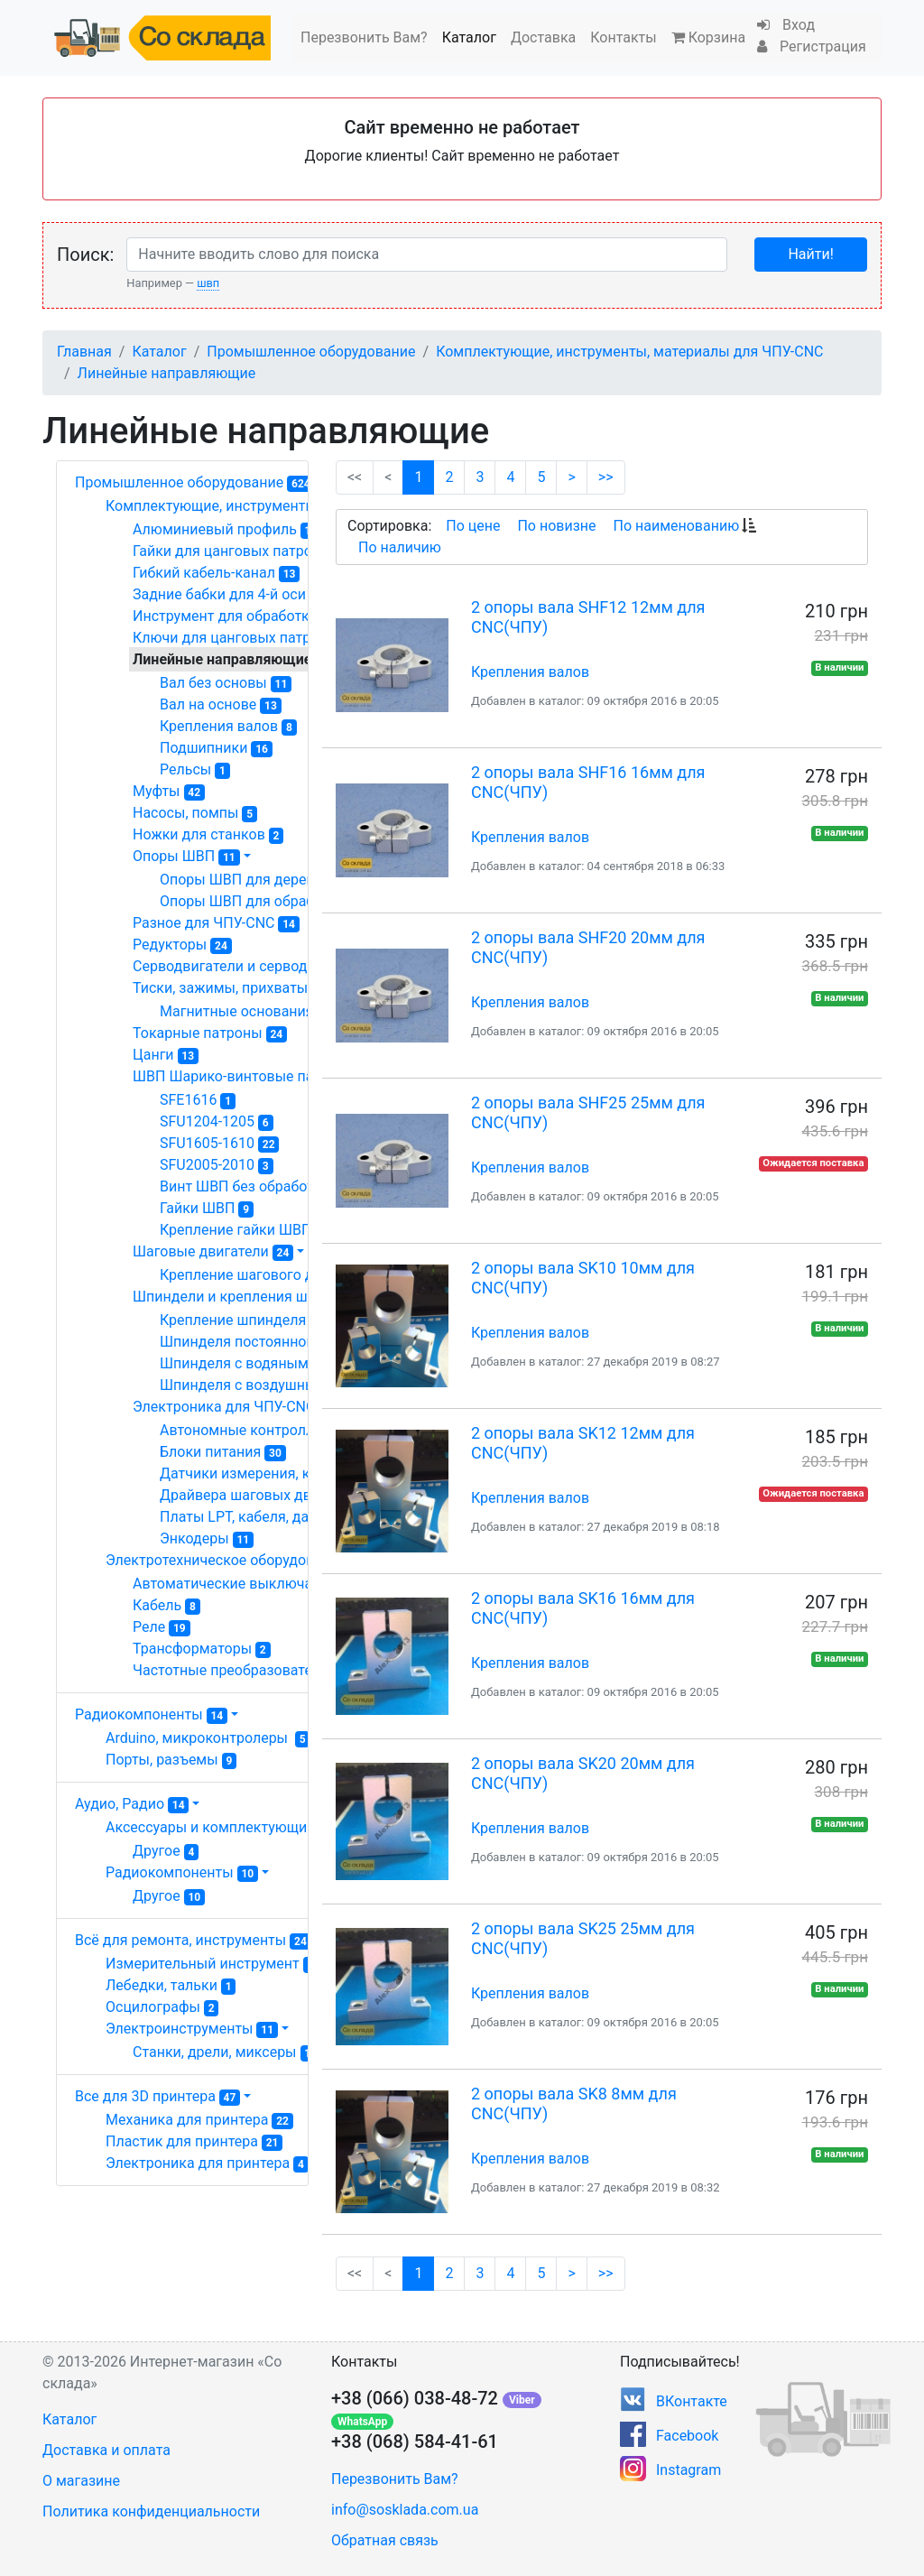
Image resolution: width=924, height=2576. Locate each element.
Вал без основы (225, 683)
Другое (166, 1851)
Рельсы (195, 770)
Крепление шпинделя (242, 1320)
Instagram (688, 2470)
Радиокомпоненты (151, 1714)
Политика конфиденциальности (151, 2511)
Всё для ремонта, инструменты (193, 1940)
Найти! (810, 254)
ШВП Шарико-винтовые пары (245, 1077)
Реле (161, 1627)
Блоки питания (223, 1452)
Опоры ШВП (186, 857)
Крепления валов (228, 727)
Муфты (169, 792)
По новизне (556, 525)
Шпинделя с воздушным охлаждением (301, 1385)
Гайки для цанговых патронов (244, 551)
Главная (84, 351)
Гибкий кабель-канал (216, 573)
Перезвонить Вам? (364, 37)
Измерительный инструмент (215, 1964)
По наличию (399, 547)
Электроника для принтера (207, 2163)
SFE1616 (198, 1100)
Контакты (623, 37)
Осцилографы (162, 2007)
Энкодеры (207, 1539)
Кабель (166, 1606)
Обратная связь (385, 2540)
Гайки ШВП (207, 1209)
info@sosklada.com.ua (404, 2509)
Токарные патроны (210, 1033)
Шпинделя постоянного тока (266, 1342)
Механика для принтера (199, 2120)
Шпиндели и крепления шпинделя (261, 1297)
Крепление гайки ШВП (245, 1230)
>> (606, 477)
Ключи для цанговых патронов (247, 638)
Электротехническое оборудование (238, 1561)
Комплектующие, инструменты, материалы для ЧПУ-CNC (629, 351)
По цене (473, 525)
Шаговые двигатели (213, 1252)
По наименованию (676, 525)
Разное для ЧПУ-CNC (216, 923)
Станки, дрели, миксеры (227, 2052)
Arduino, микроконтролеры (208, 1738)
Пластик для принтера (194, 2142)
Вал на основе (221, 705)
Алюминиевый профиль (227, 530)
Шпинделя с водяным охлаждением (295, 1364)
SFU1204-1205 (216, 1122)
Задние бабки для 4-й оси (228, 595)
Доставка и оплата (106, 2450)
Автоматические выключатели (247, 1584)
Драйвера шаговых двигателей (278, 1496)
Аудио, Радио (132, 1803)
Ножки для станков (208, 835)
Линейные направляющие (167, 373)
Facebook (687, 2435)
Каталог (469, 37)
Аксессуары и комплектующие (219, 1828)
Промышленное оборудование (311, 351)
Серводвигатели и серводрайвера (260, 967)
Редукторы (182, 945)
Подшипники (216, 748)
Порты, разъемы (171, 1760)
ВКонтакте (691, 2401)
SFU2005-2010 (216, 1165)
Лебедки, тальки (171, 1986)
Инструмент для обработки (237, 616)
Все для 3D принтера (157, 2096)
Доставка (543, 37)
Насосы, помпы (195, 813)
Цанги (166, 1055)
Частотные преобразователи (243, 1671)
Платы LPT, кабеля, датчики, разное (295, 1517)
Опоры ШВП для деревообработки (286, 880)
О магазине (81, 2480)
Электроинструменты (192, 2029)
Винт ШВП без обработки (254, 1187)
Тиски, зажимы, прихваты (233, 988)
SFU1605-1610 (219, 1144)
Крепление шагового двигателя (276, 1275)
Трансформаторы (202, 1649)
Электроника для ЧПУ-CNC (239, 1407)
